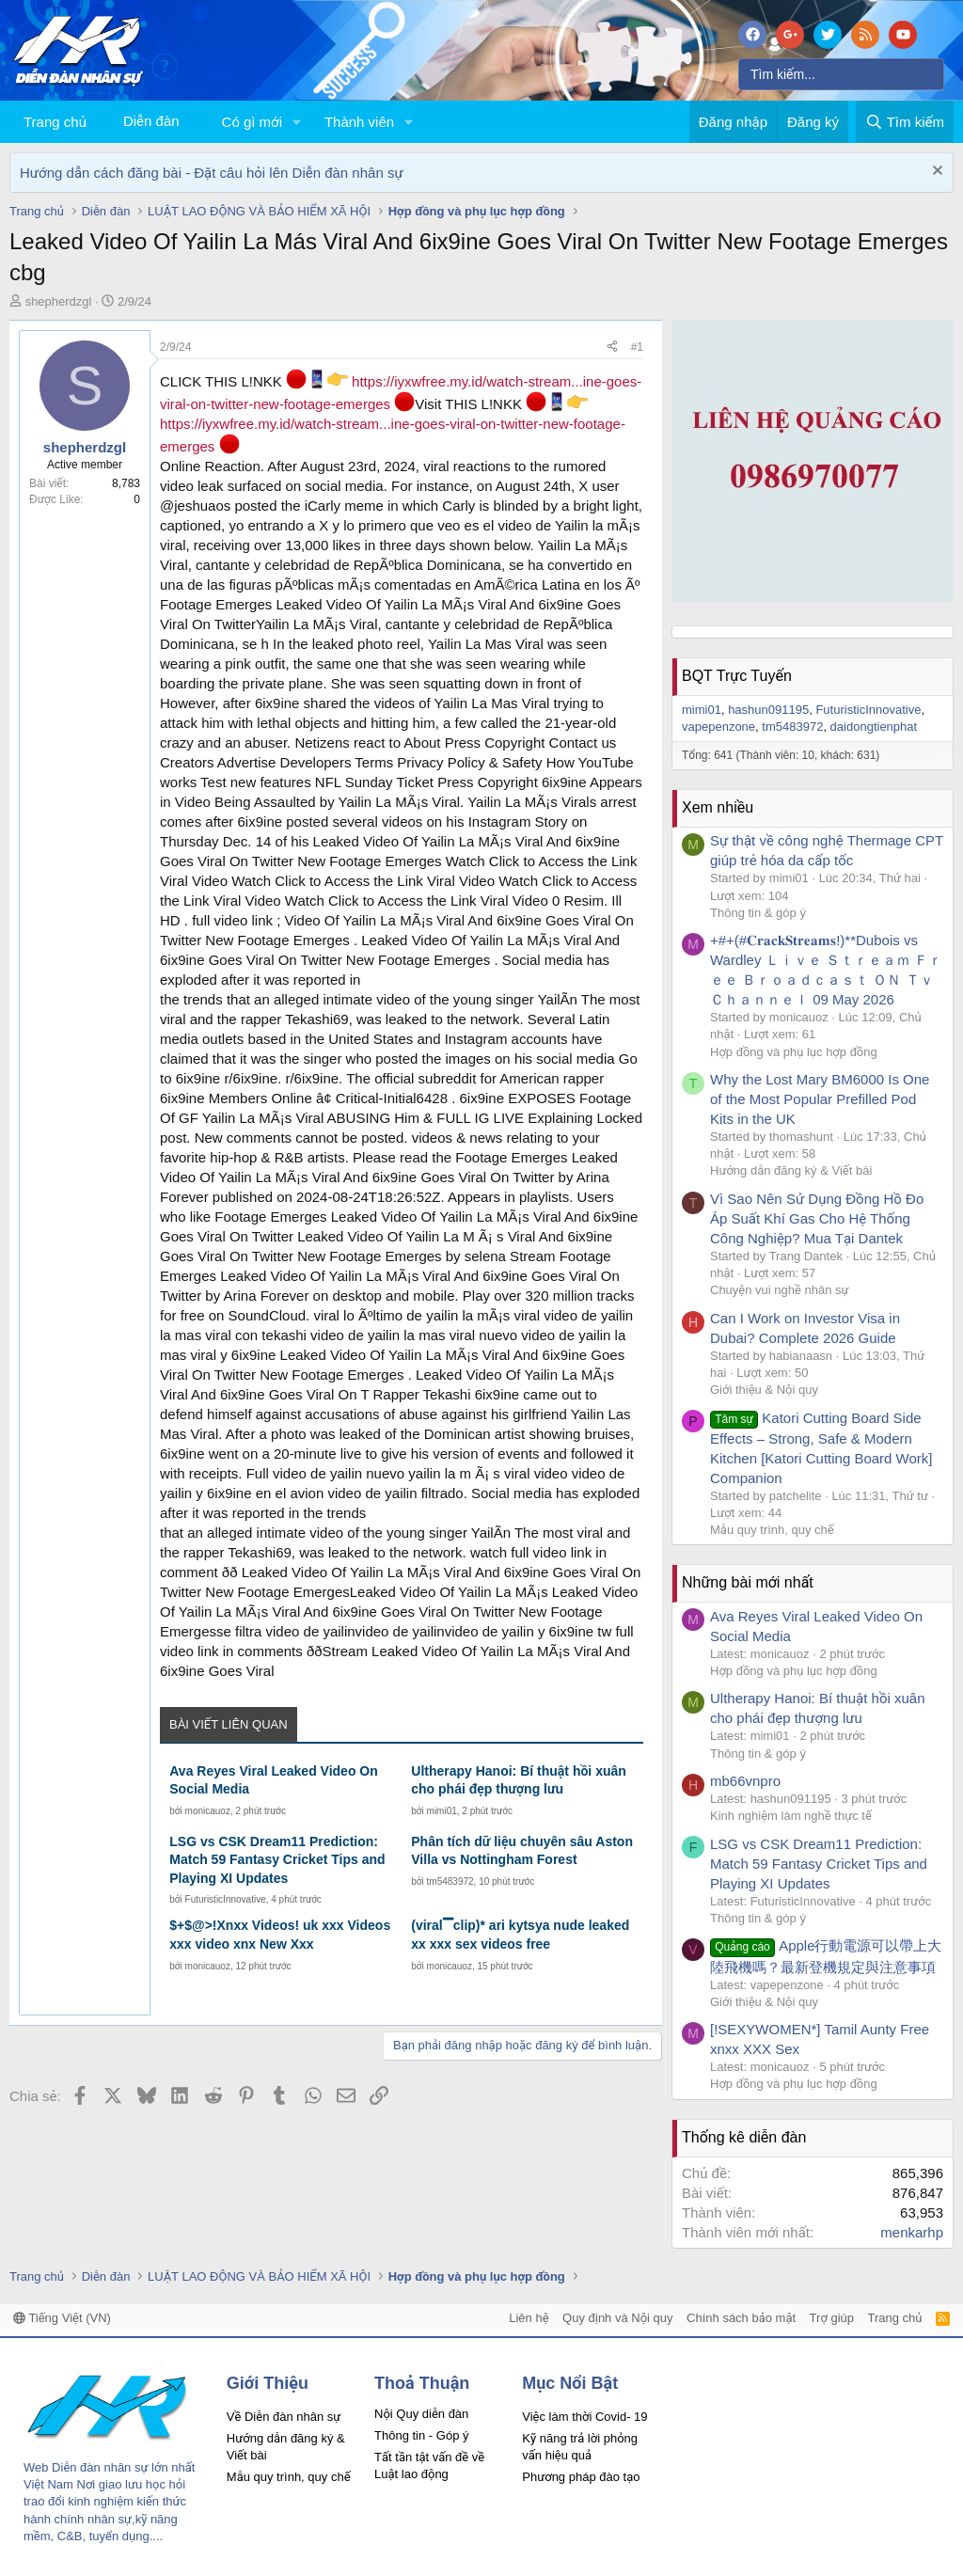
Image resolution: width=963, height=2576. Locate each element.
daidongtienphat (874, 726)
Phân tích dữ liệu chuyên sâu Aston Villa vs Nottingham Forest (522, 1851)
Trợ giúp (832, 2318)
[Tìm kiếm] (841, 74)
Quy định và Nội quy (617, 2318)
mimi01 (442, 1811)
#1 (637, 347)
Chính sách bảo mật (741, 2318)
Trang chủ (55, 122)
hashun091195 (768, 710)
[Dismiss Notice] (935, 172)
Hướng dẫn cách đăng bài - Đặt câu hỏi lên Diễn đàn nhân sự (211, 173)
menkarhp (911, 2232)
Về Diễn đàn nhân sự (284, 2417)
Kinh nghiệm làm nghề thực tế (791, 1816)
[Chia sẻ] (612, 347)
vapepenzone (718, 726)
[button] (297, 122)
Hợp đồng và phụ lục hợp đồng (793, 1052)
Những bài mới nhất (747, 1582)
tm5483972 (450, 1881)
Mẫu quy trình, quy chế (772, 1530)
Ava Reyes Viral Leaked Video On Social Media (273, 1780)
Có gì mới (252, 122)
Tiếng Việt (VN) (62, 2318)
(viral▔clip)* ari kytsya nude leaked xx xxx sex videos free (520, 1935)
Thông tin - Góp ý (421, 2435)
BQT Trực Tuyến (737, 676)
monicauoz (207, 1811)
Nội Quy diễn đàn (421, 2414)
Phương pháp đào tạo (580, 2477)
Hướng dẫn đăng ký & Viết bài (791, 1170)
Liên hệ (528, 2318)
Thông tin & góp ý (758, 913)
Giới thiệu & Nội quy (764, 1390)
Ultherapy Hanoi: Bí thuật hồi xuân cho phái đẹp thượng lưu (518, 1780)
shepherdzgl (58, 301)
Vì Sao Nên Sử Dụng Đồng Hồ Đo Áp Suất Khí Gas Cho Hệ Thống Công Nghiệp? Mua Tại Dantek (817, 1218)
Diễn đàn (151, 121)
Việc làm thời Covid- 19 (584, 2417)
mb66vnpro (745, 1781)
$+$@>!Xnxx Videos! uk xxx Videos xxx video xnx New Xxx (279, 1935)
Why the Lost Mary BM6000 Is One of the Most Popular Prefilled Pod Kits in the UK (819, 1099)
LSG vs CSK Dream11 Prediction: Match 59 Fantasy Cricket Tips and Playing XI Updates (277, 1860)
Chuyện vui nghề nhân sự (779, 1290)
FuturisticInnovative (225, 1899)
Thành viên (359, 122)
